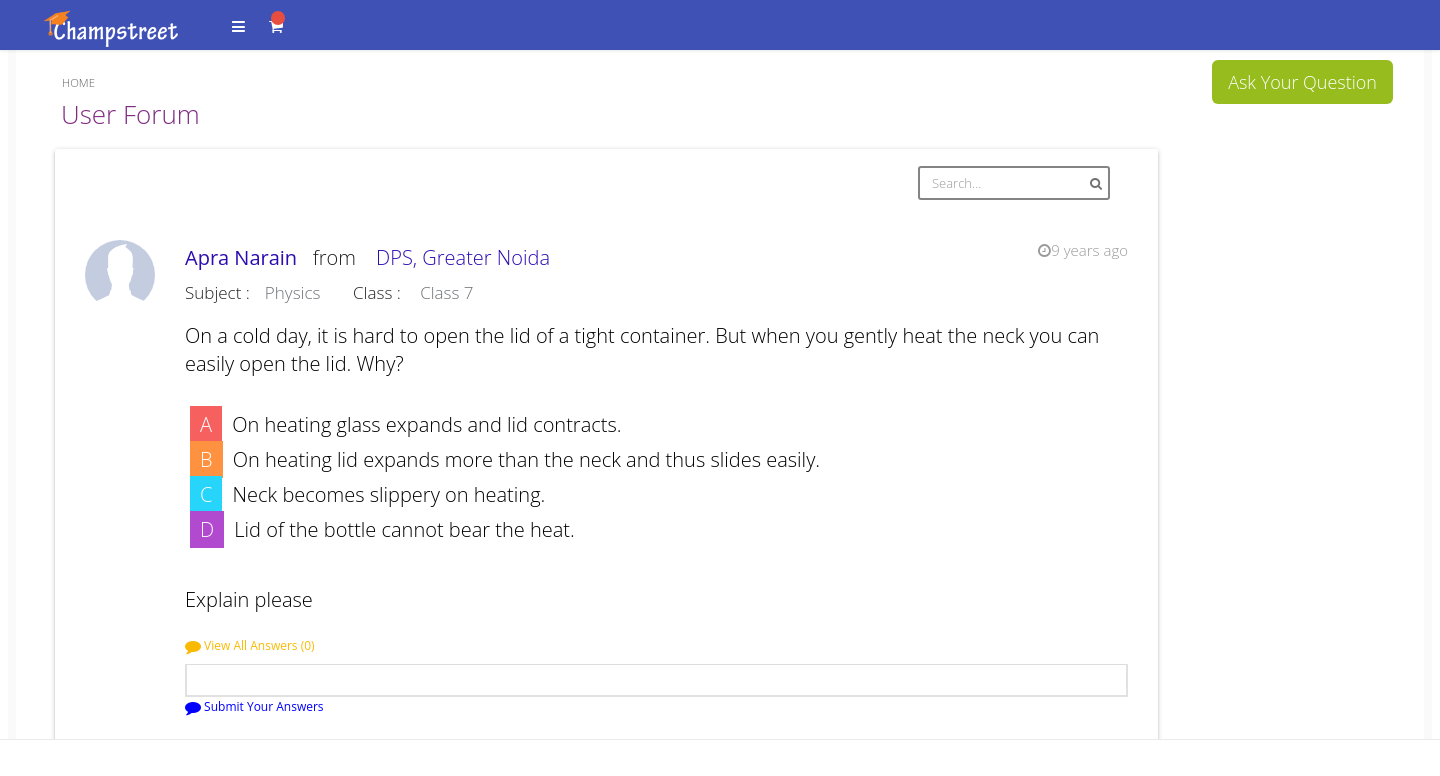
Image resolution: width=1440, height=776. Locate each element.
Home (78, 82)
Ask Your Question (1302, 82)
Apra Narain (246, 257)
